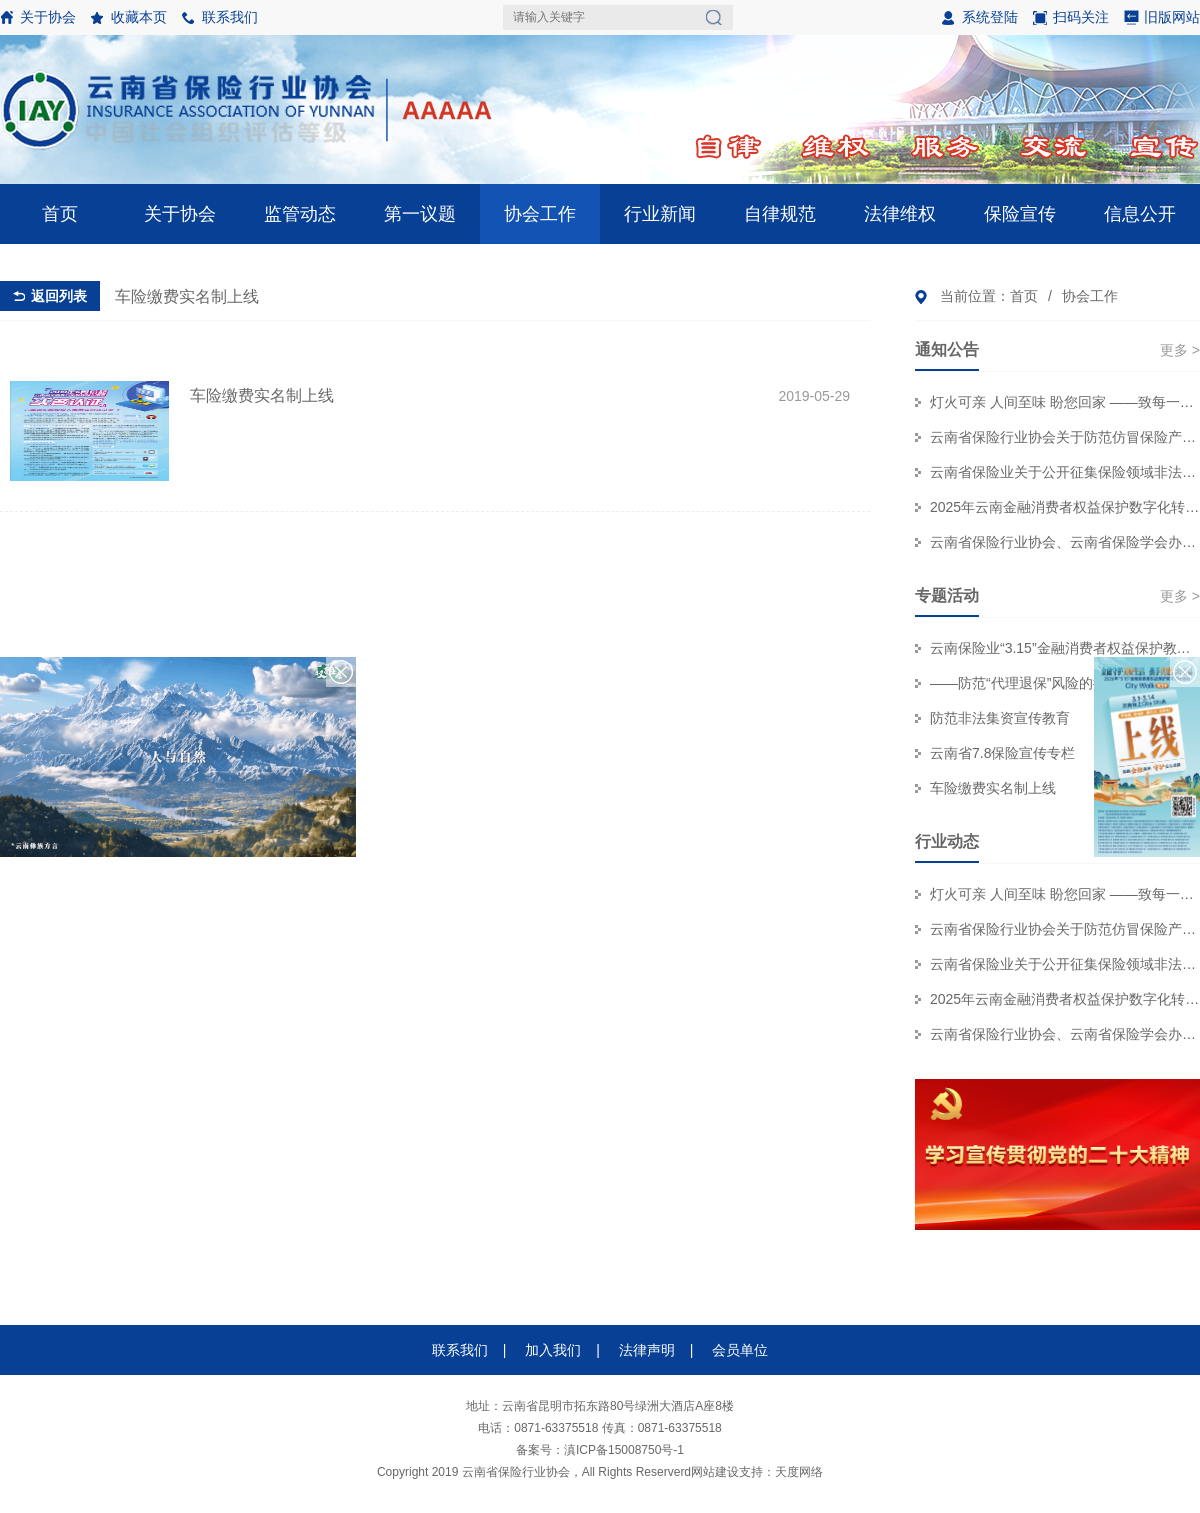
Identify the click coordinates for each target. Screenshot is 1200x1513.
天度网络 (799, 1472)
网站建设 (715, 1472)
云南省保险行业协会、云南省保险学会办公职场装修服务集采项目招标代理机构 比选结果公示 (1065, 542)
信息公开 (1140, 214)
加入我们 (553, 1350)
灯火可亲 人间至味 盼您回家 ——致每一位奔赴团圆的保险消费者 (1065, 402)
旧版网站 (1172, 17)
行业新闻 (660, 214)
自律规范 (780, 214)
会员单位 (740, 1350)
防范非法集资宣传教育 (1000, 718)
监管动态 (300, 214)
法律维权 (900, 214)
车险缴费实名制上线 (993, 788)
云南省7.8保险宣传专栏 (1002, 753)
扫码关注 (1071, 22)
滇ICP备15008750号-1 (624, 1450)
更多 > (1180, 350)
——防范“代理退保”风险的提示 (1025, 683)
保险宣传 (1020, 214)
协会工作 (540, 214)
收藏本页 (139, 17)
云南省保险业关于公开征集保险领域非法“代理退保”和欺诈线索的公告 (1065, 472)
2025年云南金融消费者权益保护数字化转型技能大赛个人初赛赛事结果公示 (1065, 507)
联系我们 (230, 17)
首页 (60, 214)
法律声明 (647, 1350)
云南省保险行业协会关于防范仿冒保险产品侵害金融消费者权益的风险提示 (1065, 437)
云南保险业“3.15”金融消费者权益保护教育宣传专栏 (1065, 648)
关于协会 (48, 17)
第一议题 (420, 214)
